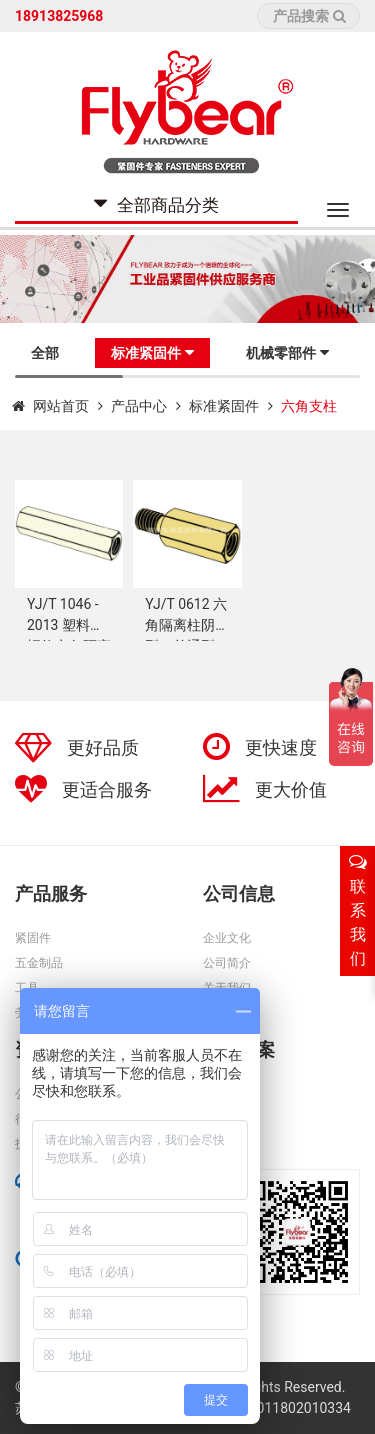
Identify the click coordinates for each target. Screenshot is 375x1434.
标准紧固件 (152, 352)
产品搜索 (309, 16)
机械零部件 (287, 352)
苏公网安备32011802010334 (261, 1408)
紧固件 (33, 938)
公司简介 (227, 963)
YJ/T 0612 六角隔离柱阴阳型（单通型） (187, 625)
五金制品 (39, 963)
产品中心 (139, 406)
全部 (45, 353)
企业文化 (227, 938)
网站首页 (61, 406)
